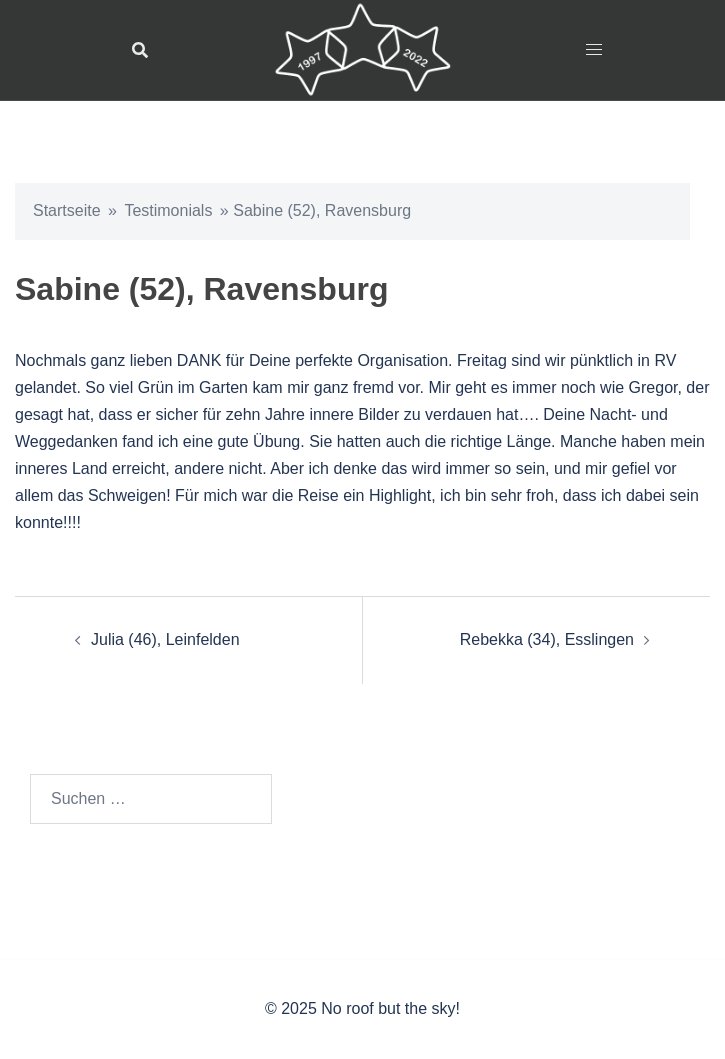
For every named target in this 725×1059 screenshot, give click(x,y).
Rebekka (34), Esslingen (547, 639)
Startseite (67, 210)
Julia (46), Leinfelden (165, 639)
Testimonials (168, 210)
